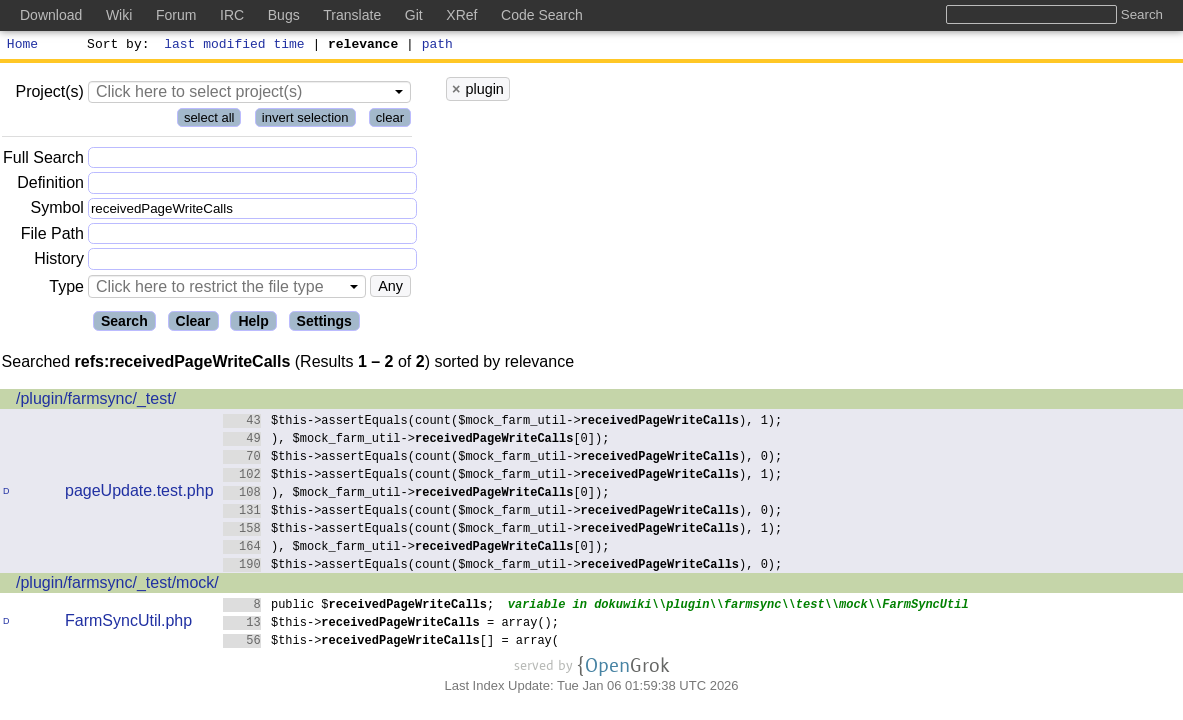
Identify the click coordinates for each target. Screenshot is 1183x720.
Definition (50, 185)
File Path (52, 236)
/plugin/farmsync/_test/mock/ (117, 585)
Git (414, 15)
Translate (352, 15)
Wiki (119, 15)
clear (390, 120)
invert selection (305, 120)
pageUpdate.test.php (139, 493)
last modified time (235, 46)
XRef (461, 15)
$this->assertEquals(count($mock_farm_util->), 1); (503, 422)
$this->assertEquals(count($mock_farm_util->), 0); (503, 458)
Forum (176, 15)
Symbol (57, 211)
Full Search (43, 160)
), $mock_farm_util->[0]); (416, 440)
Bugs (284, 15)
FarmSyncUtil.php (128, 623)
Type (66, 289)
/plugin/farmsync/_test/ (96, 401)
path (437, 46)
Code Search (542, 15)
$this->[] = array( (391, 642)
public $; (359, 606)
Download (51, 15)
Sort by (115, 46)
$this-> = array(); (391, 624)
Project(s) (49, 94)
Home (22, 46)
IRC (232, 15)
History (59, 261)
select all (209, 120)
